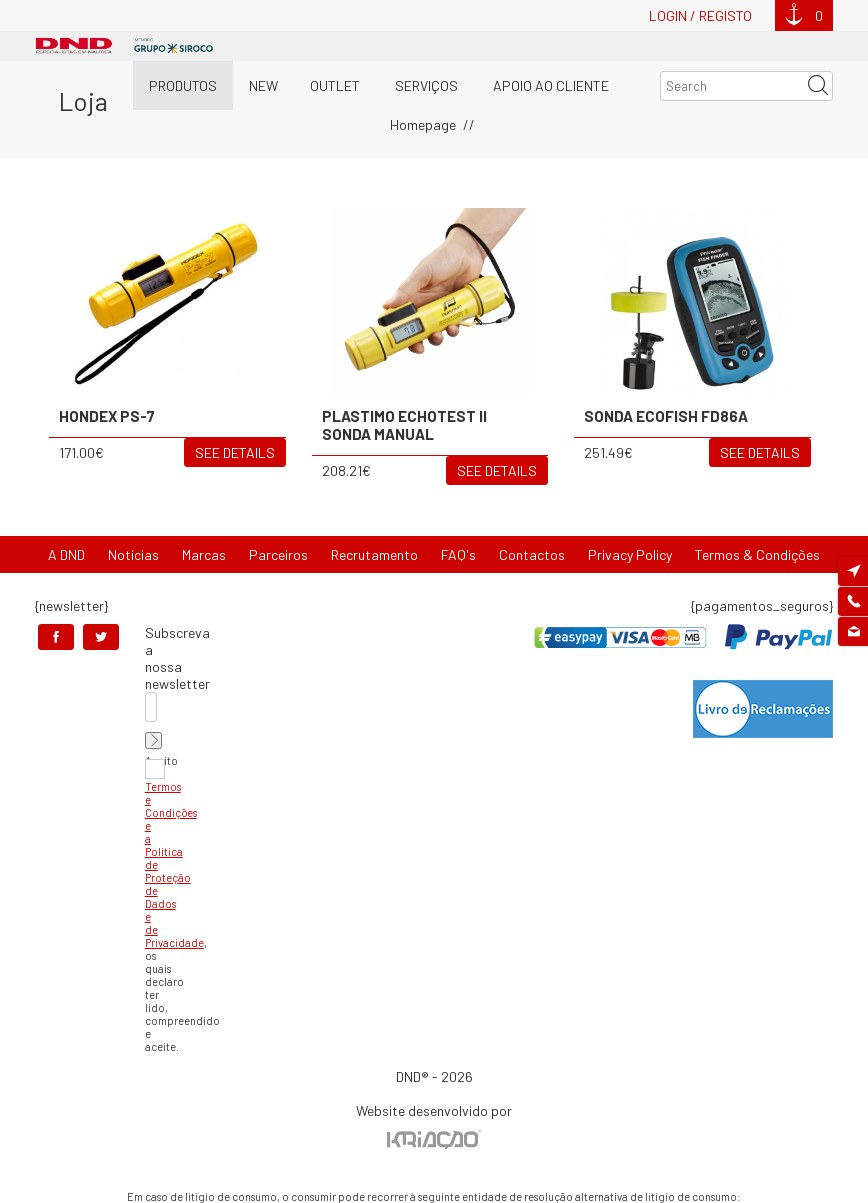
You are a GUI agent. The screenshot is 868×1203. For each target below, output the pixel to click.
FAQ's (458, 554)
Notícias (133, 554)
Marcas (204, 554)
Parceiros (278, 554)
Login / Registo (700, 15)
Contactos (532, 554)
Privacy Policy (630, 554)
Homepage (423, 124)
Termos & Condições (757, 554)
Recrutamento (374, 554)
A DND (66, 554)
